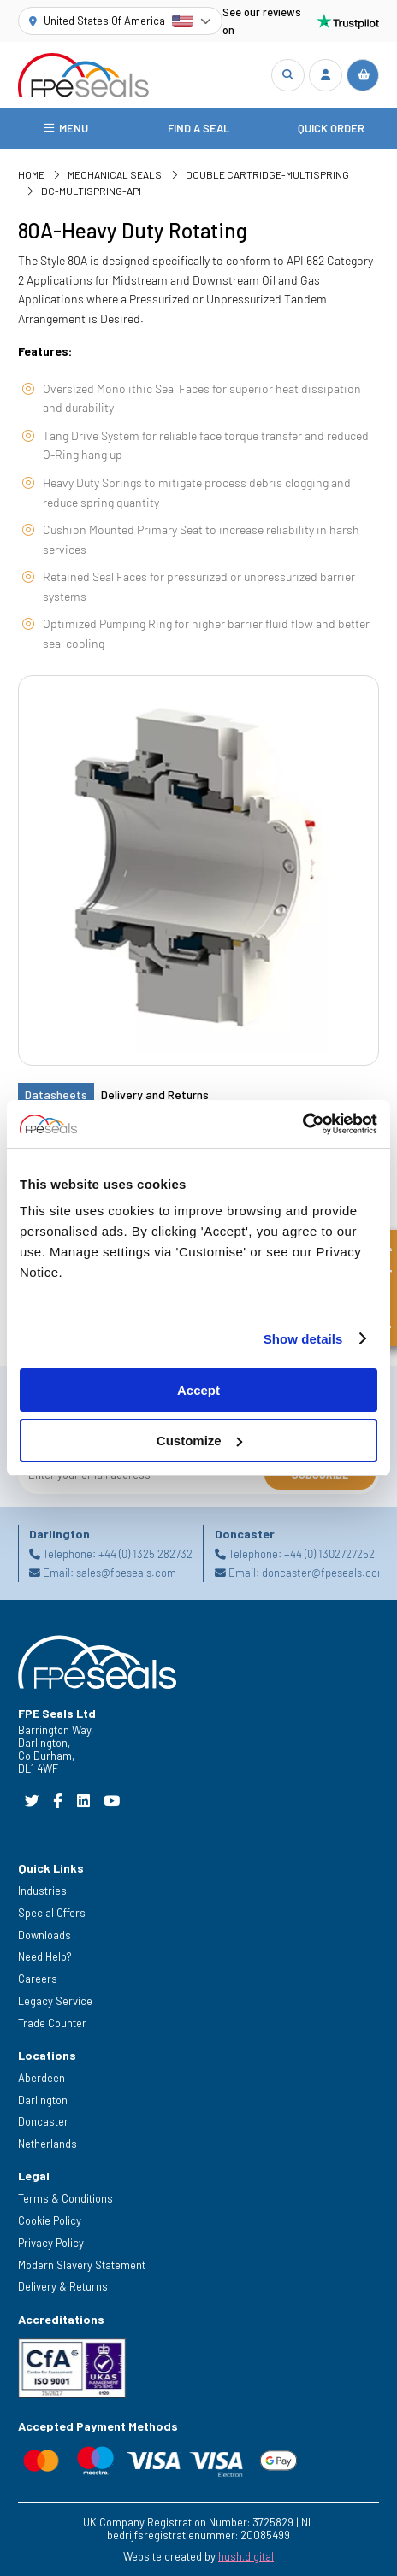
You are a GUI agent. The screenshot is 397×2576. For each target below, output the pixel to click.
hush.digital (246, 2556)
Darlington (43, 2100)
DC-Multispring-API (91, 191)
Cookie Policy (49, 2220)
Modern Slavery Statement (81, 2265)
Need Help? (45, 1956)
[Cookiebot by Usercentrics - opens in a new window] (302, 1124)
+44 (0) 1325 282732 (145, 1553)
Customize (199, 1440)
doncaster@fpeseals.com (324, 1572)
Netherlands (47, 2143)
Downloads (44, 1935)
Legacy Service (55, 2001)
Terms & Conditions (65, 2198)
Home (31, 174)
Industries (42, 1890)
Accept (198, 1390)
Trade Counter (52, 2023)
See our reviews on (301, 21)
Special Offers (52, 1913)
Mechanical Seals (115, 174)
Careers (37, 1978)
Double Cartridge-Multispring (267, 174)
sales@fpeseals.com (126, 1572)
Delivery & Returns (63, 2286)
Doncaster (43, 2121)
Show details (303, 1339)
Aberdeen (41, 2078)
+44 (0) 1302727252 (329, 1553)
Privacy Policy (51, 2243)
